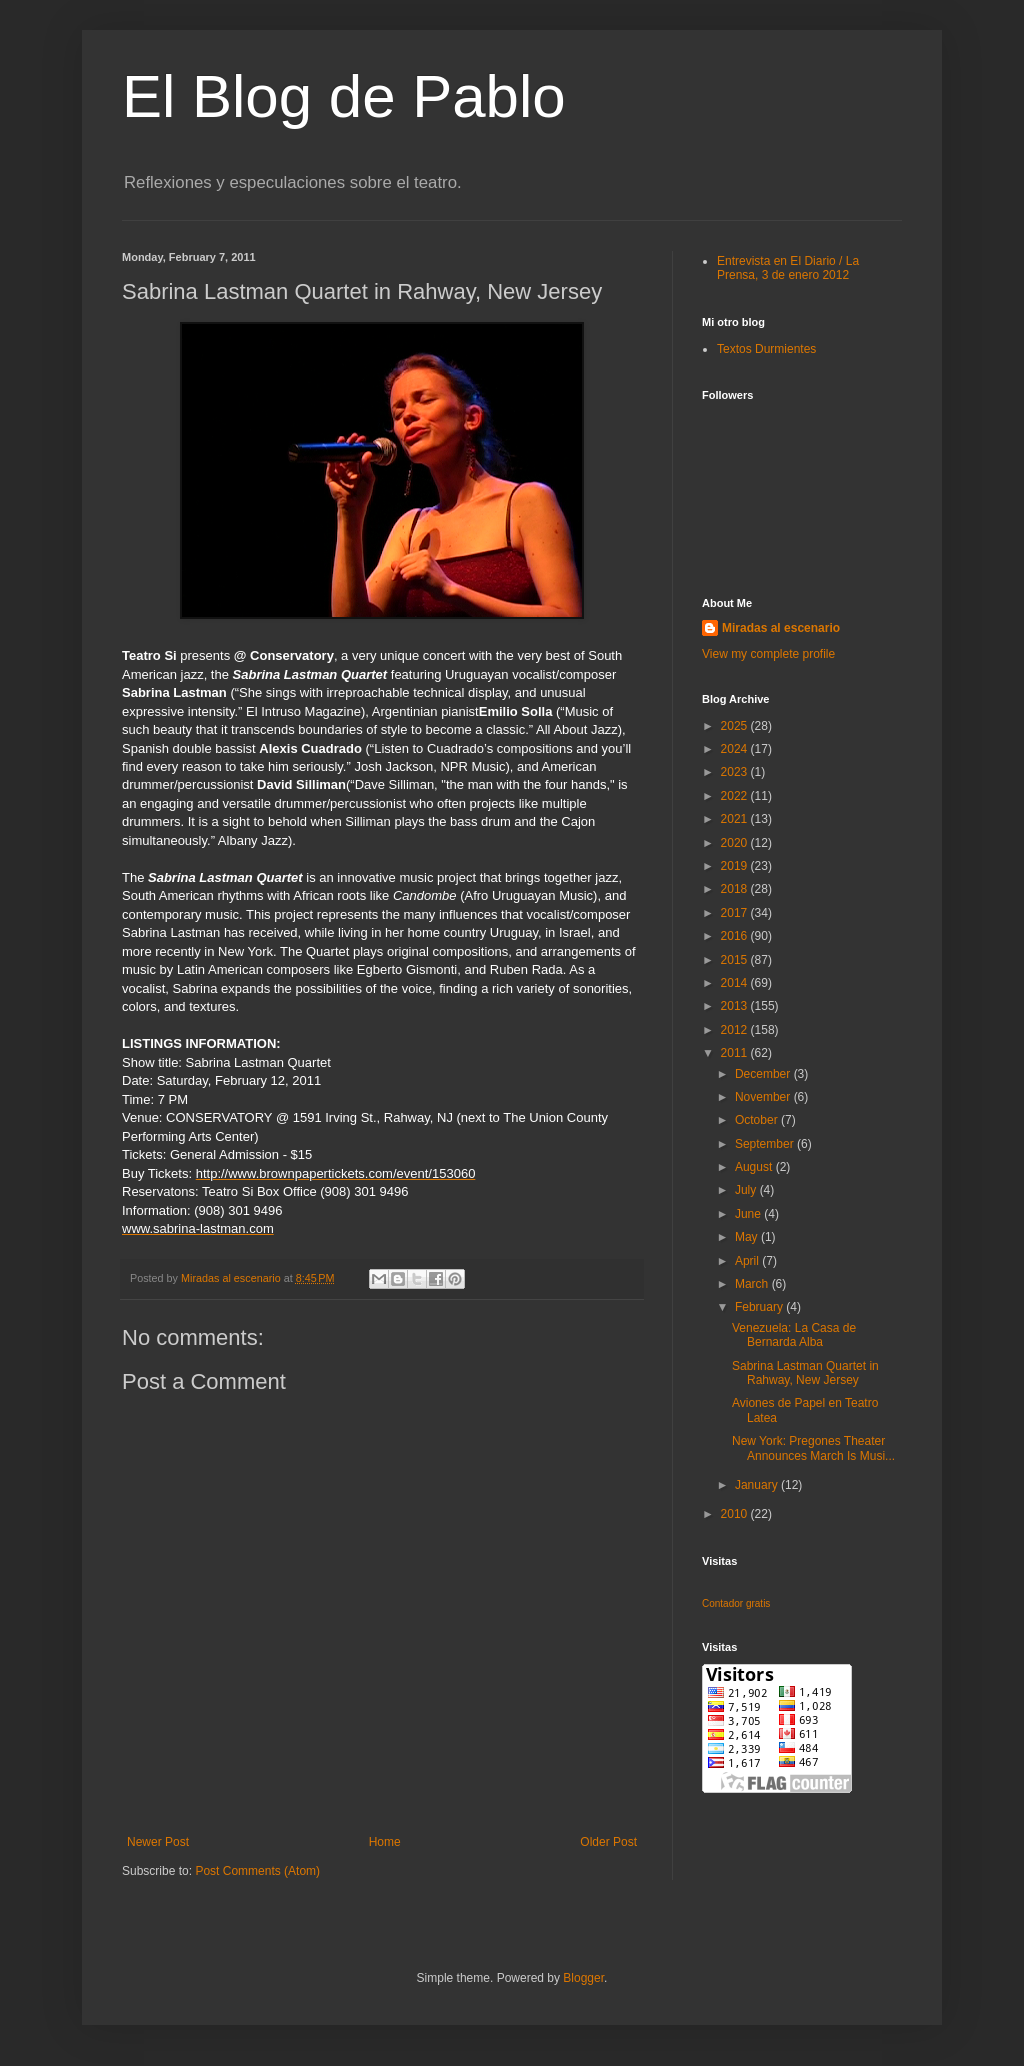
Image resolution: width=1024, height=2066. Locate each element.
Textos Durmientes (766, 349)
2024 (736, 749)
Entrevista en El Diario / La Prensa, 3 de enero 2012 (788, 268)
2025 (736, 726)
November (764, 1097)
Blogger (583, 1978)
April (748, 1261)
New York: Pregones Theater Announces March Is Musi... (813, 1448)
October (758, 1120)
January (758, 1485)
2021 (736, 819)
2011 (736, 1053)
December (764, 1074)
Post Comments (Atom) (257, 1871)
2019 (736, 866)
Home (385, 1842)
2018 (736, 889)
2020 (736, 843)
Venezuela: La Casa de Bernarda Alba (794, 1335)
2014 (736, 983)
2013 (736, 1006)
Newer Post (158, 1842)
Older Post (608, 1842)
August (755, 1167)
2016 (736, 936)
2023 (736, 772)
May (748, 1237)
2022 (736, 796)
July (747, 1190)
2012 (736, 1030)
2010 (736, 1514)
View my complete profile (768, 654)
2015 (736, 960)
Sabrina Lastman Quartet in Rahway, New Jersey (805, 1373)
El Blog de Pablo (344, 96)
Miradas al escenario (781, 628)
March (753, 1284)
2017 (736, 913)
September (766, 1144)
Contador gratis (736, 1603)
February (760, 1307)
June (749, 1214)
